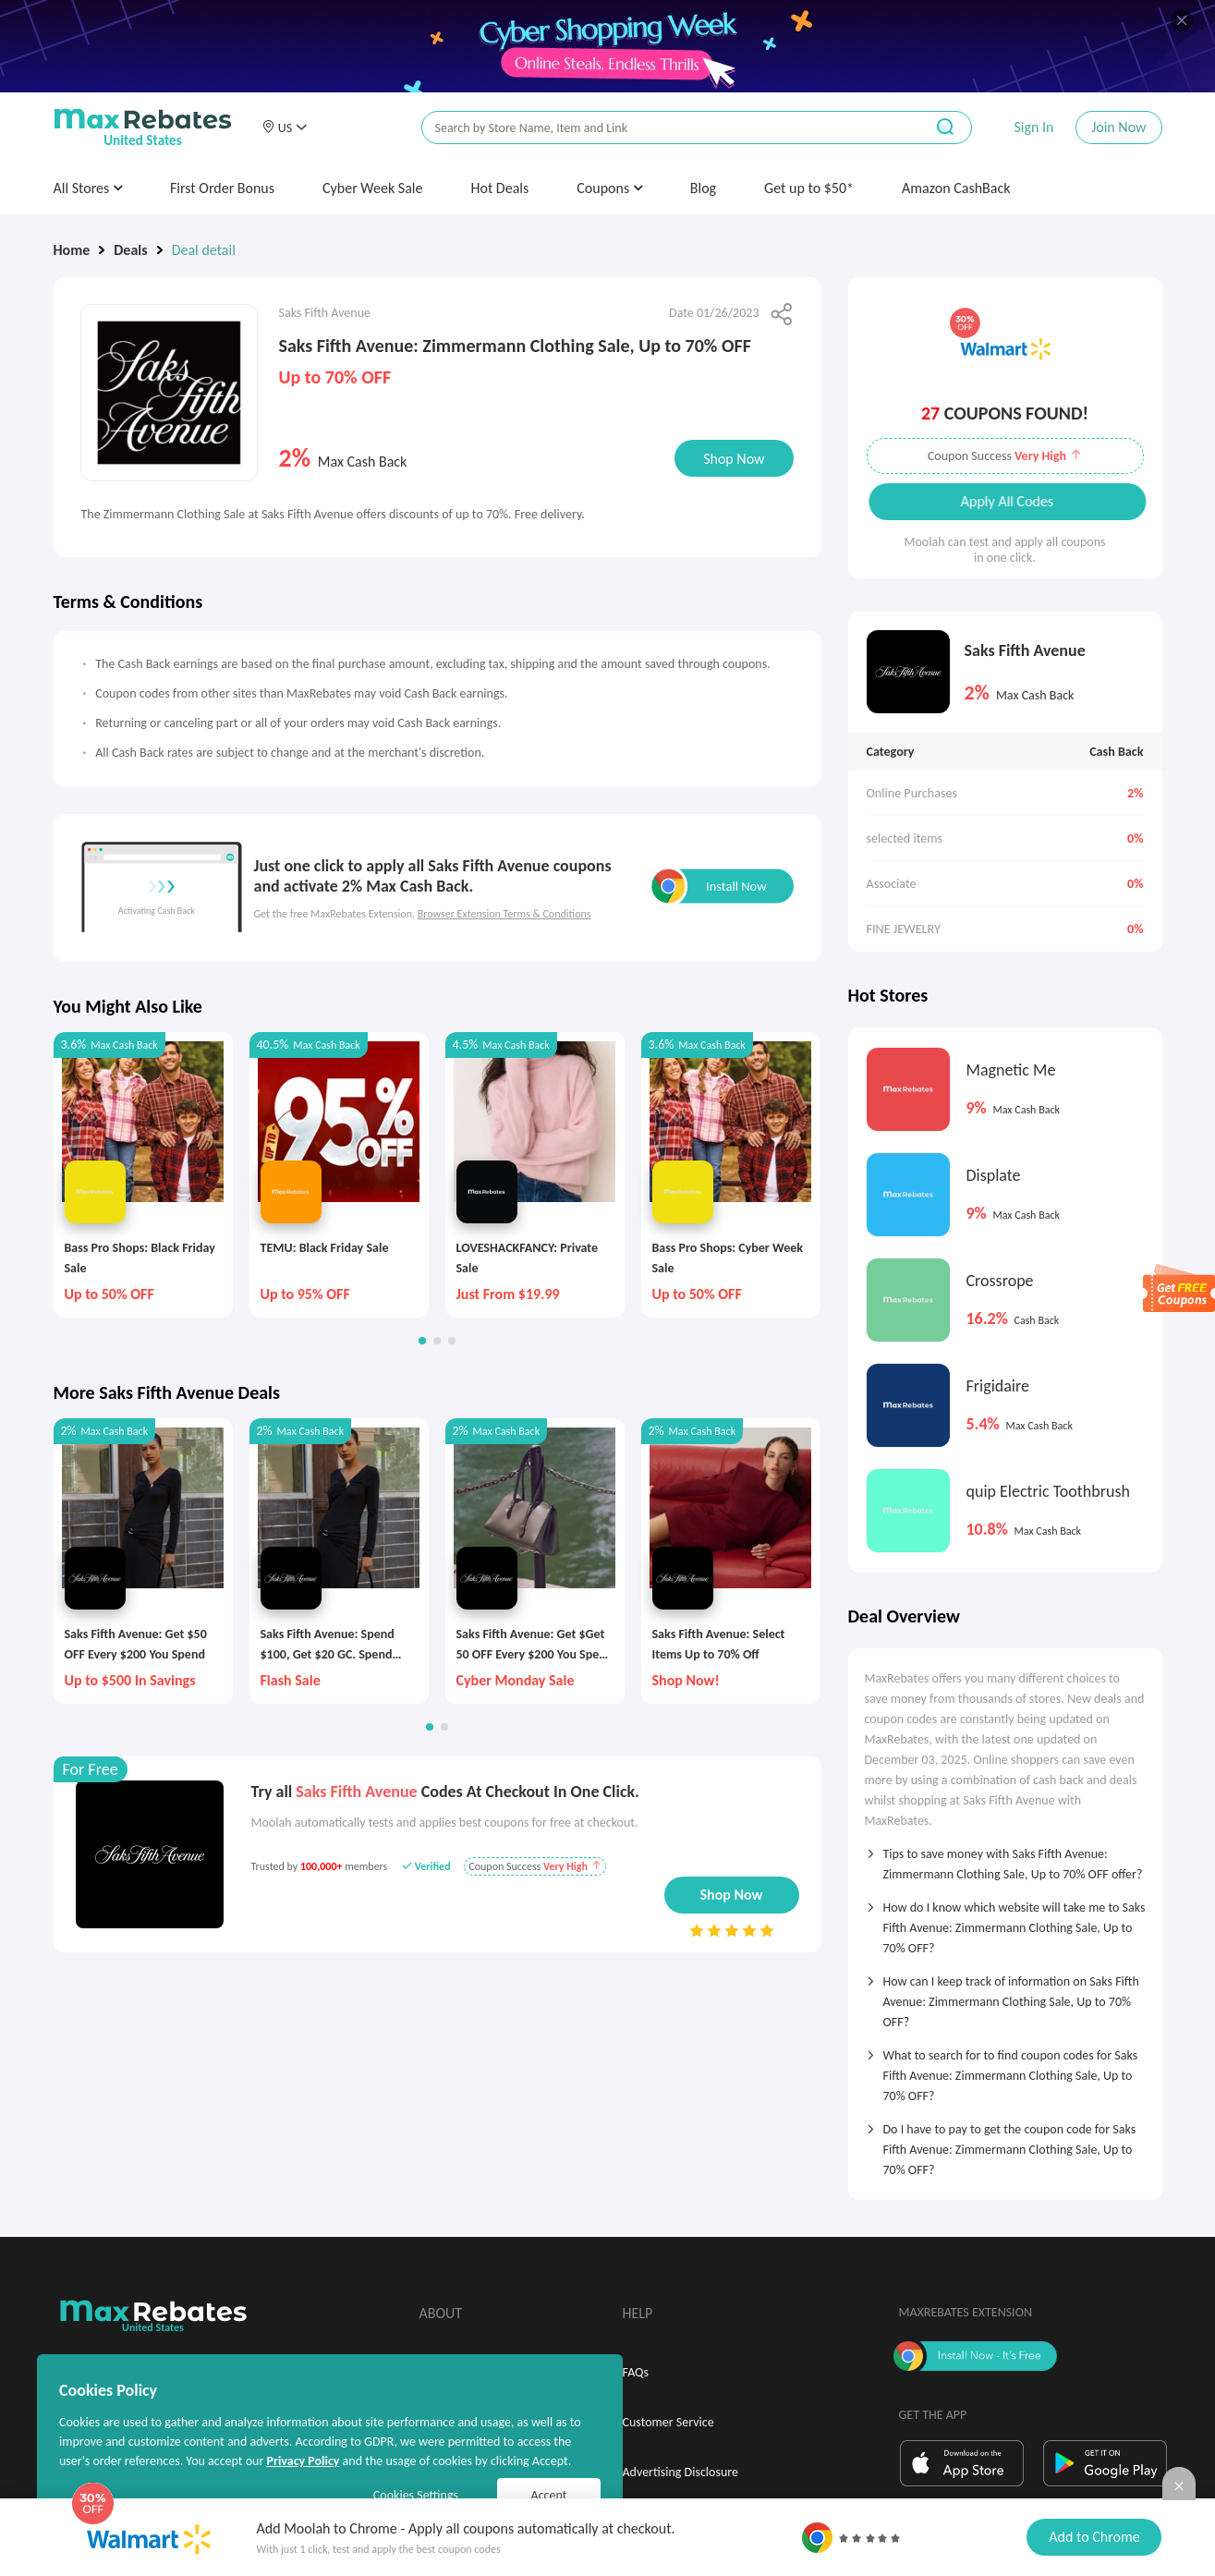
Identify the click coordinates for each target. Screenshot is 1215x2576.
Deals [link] (130, 250)
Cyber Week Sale (372, 188)
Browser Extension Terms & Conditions (504, 913)
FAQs (636, 2372)
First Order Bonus (222, 188)
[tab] (1005, 1858)
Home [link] (72, 250)
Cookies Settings (415, 2495)
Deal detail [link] (204, 250)
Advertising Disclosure (680, 2472)
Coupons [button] (609, 188)
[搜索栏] (660, 128)
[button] (285, 127)
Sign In (1033, 127)
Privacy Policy (302, 2461)
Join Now (1118, 127)
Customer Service (668, 2422)
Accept (549, 2495)
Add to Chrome (1094, 2537)
